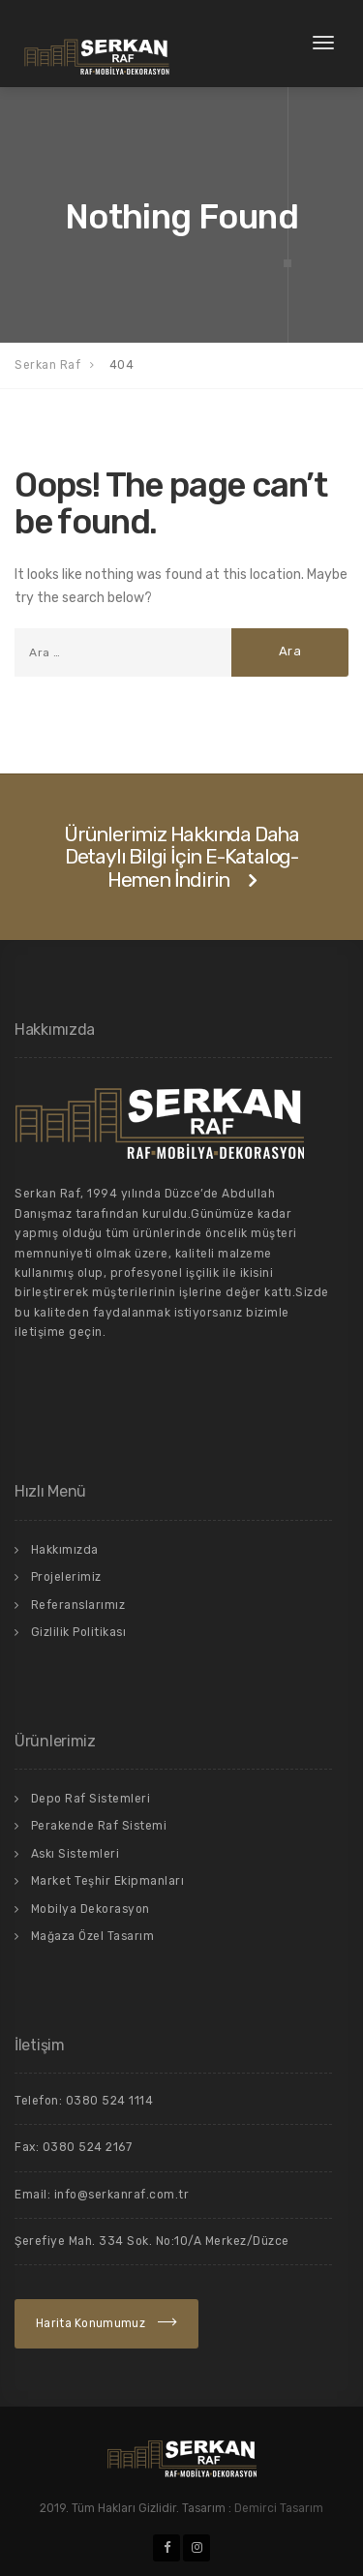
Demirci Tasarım (278, 2508)
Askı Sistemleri (75, 1854)
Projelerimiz (66, 1577)
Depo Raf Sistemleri (91, 1798)
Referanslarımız (78, 1605)
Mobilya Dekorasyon (90, 1909)
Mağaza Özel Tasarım (93, 1936)
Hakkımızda (65, 1550)
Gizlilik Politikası (79, 1632)
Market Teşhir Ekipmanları (108, 1881)
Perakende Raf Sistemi (99, 1826)
